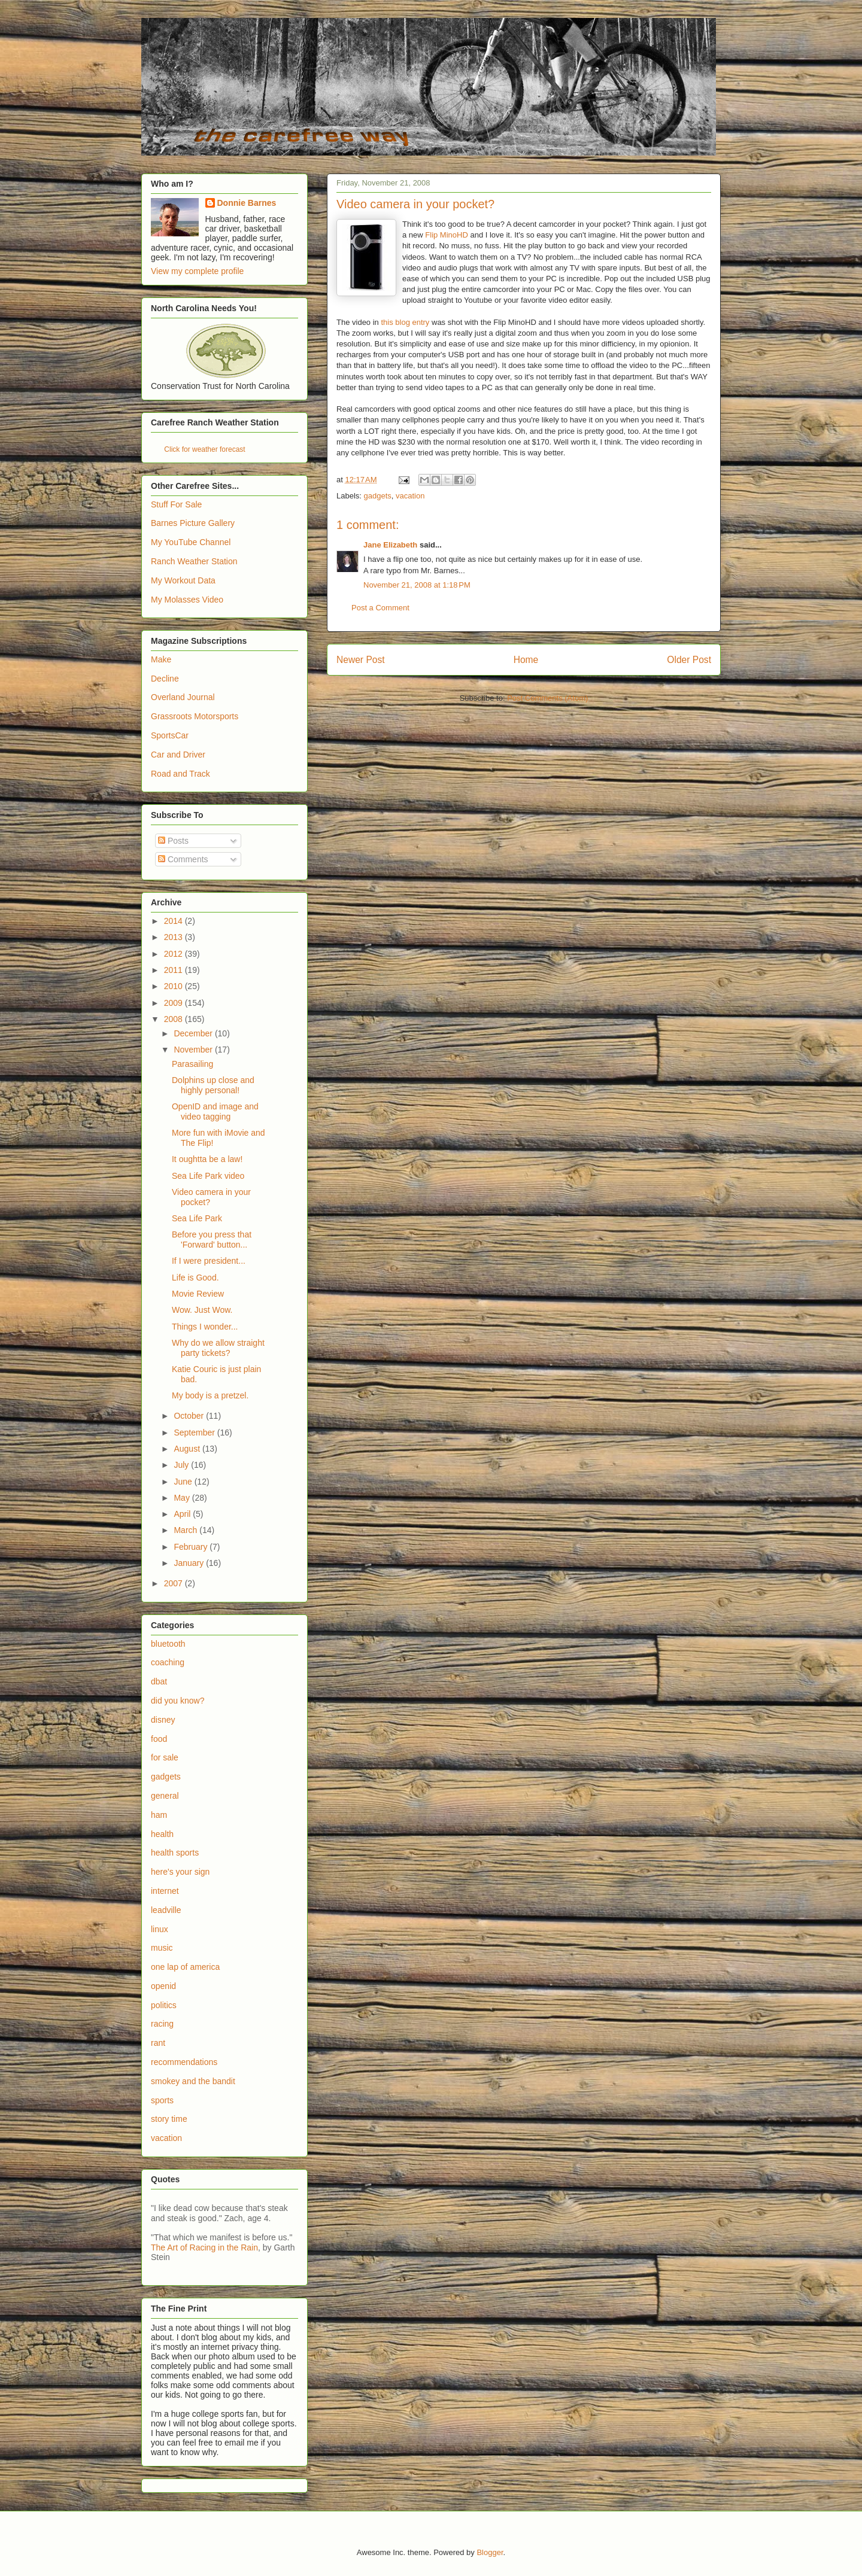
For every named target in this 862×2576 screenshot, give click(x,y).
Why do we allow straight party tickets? (218, 1348)
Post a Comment (380, 607)
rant (158, 2043)
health (162, 1834)
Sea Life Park (197, 1218)
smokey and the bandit (193, 2081)
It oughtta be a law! (207, 1159)
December (194, 1033)
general (165, 1796)
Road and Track (180, 773)
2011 (174, 970)
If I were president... (208, 1261)
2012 (174, 954)
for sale (164, 1757)
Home (526, 660)
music (162, 1947)
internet (165, 1891)
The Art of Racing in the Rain (204, 2247)
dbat (159, 1681)
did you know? (178, 1700)
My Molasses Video (187, 599)
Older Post (689, 660)
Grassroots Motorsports (194, 716)
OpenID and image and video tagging (215, 1111)
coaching (167, 1662)
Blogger (489, 2552)
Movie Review (198, 1293)
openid (163, 1986)
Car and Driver (178, 754)
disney (163, 1720)
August (188, 1448)
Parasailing (192, 1064)
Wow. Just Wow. (202, 1310)
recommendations (184, 2062)
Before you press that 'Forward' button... (211, 1239)
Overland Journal (183, 697)
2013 (174, 937)
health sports (175, 1852)
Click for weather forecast (204, 449)
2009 (174, 1003)
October (190, 1416)
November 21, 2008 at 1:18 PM (417, 584)
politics (164, 2005)
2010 (174, 986)
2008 (174, 1019)
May (183, 1498)
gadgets (377, 495)
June (184, 1481)
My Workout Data (183, 580)
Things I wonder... (205, 1326)
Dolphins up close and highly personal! (213, 1085)
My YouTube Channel (190, 542)
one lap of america (185, 1967)
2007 (174, 1583)
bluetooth (168, 1644)
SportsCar (170, 735)
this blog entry (405, 322)
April (183, 1514)
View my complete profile (197, 271)
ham (159, 1815)
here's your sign (180, 1872)
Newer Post (360, 660)
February (192, 1547)
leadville (166, 1910)
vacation (410, 495)
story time (169, 2119)
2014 (174, 921)
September (195, 1432)
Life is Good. (195, 1277)
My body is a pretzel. (210, 1395)
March (186, 1530)
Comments (183, 859)
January (190, 1563)
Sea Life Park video (208, 1176)
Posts (173, 841)
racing (162, 2023)
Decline (165, 678)
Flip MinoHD (446, 234)
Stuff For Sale (176, 504)
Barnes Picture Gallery (193, 523)
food (159, 1739)
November (194, 1049)
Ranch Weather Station (194, 561)
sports (162, 2100)
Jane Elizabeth (390, 544)
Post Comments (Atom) (547, 698)
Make (161, 659)
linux (159, 1929)
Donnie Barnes (247, 203)
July (182, 1465)
